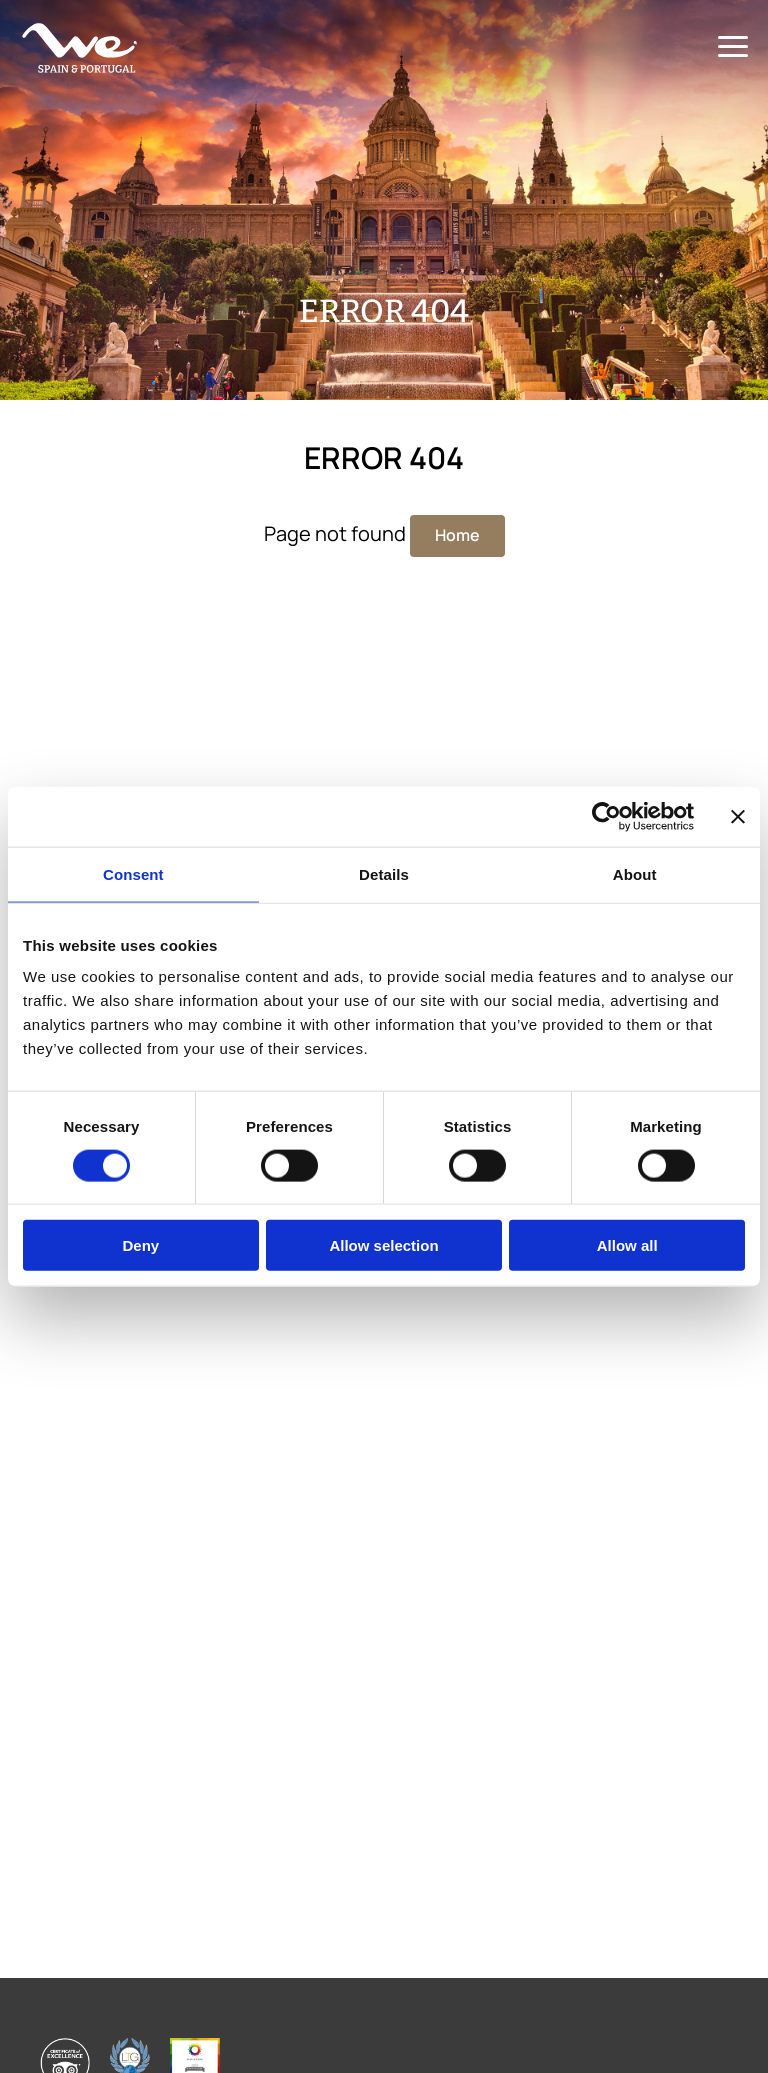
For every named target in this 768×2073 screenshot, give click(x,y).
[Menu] (733, 47)
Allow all (627, 1245)
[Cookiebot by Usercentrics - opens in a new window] (606, 816)
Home (457, 535)
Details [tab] (384, 873)
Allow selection (383, 1245)
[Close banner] (738, 816)
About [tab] (635, 873)
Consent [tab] (133, 873)
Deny (140, 1245)
